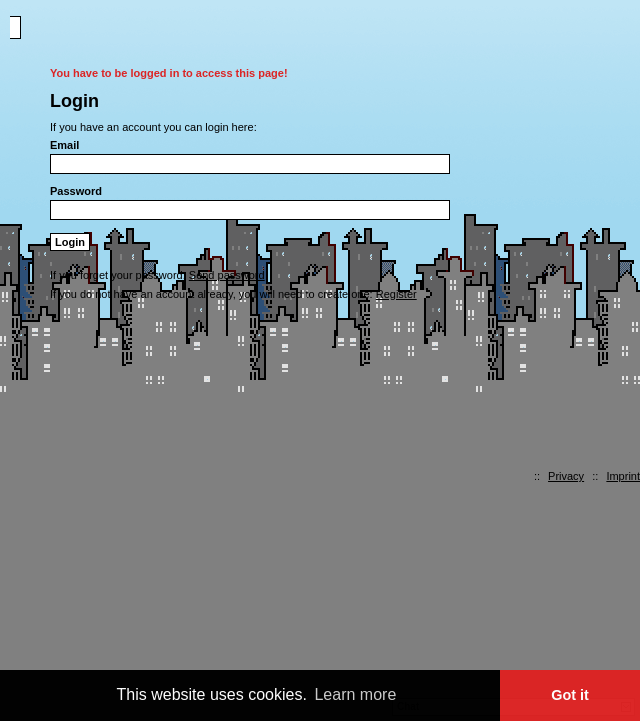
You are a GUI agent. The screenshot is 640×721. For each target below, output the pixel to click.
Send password (227, 275)
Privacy (566, 476)
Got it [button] (570, 695)
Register (396, 294)
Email (64, 145)
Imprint (623, 476)
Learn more (355, 694)
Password (76, 191)
